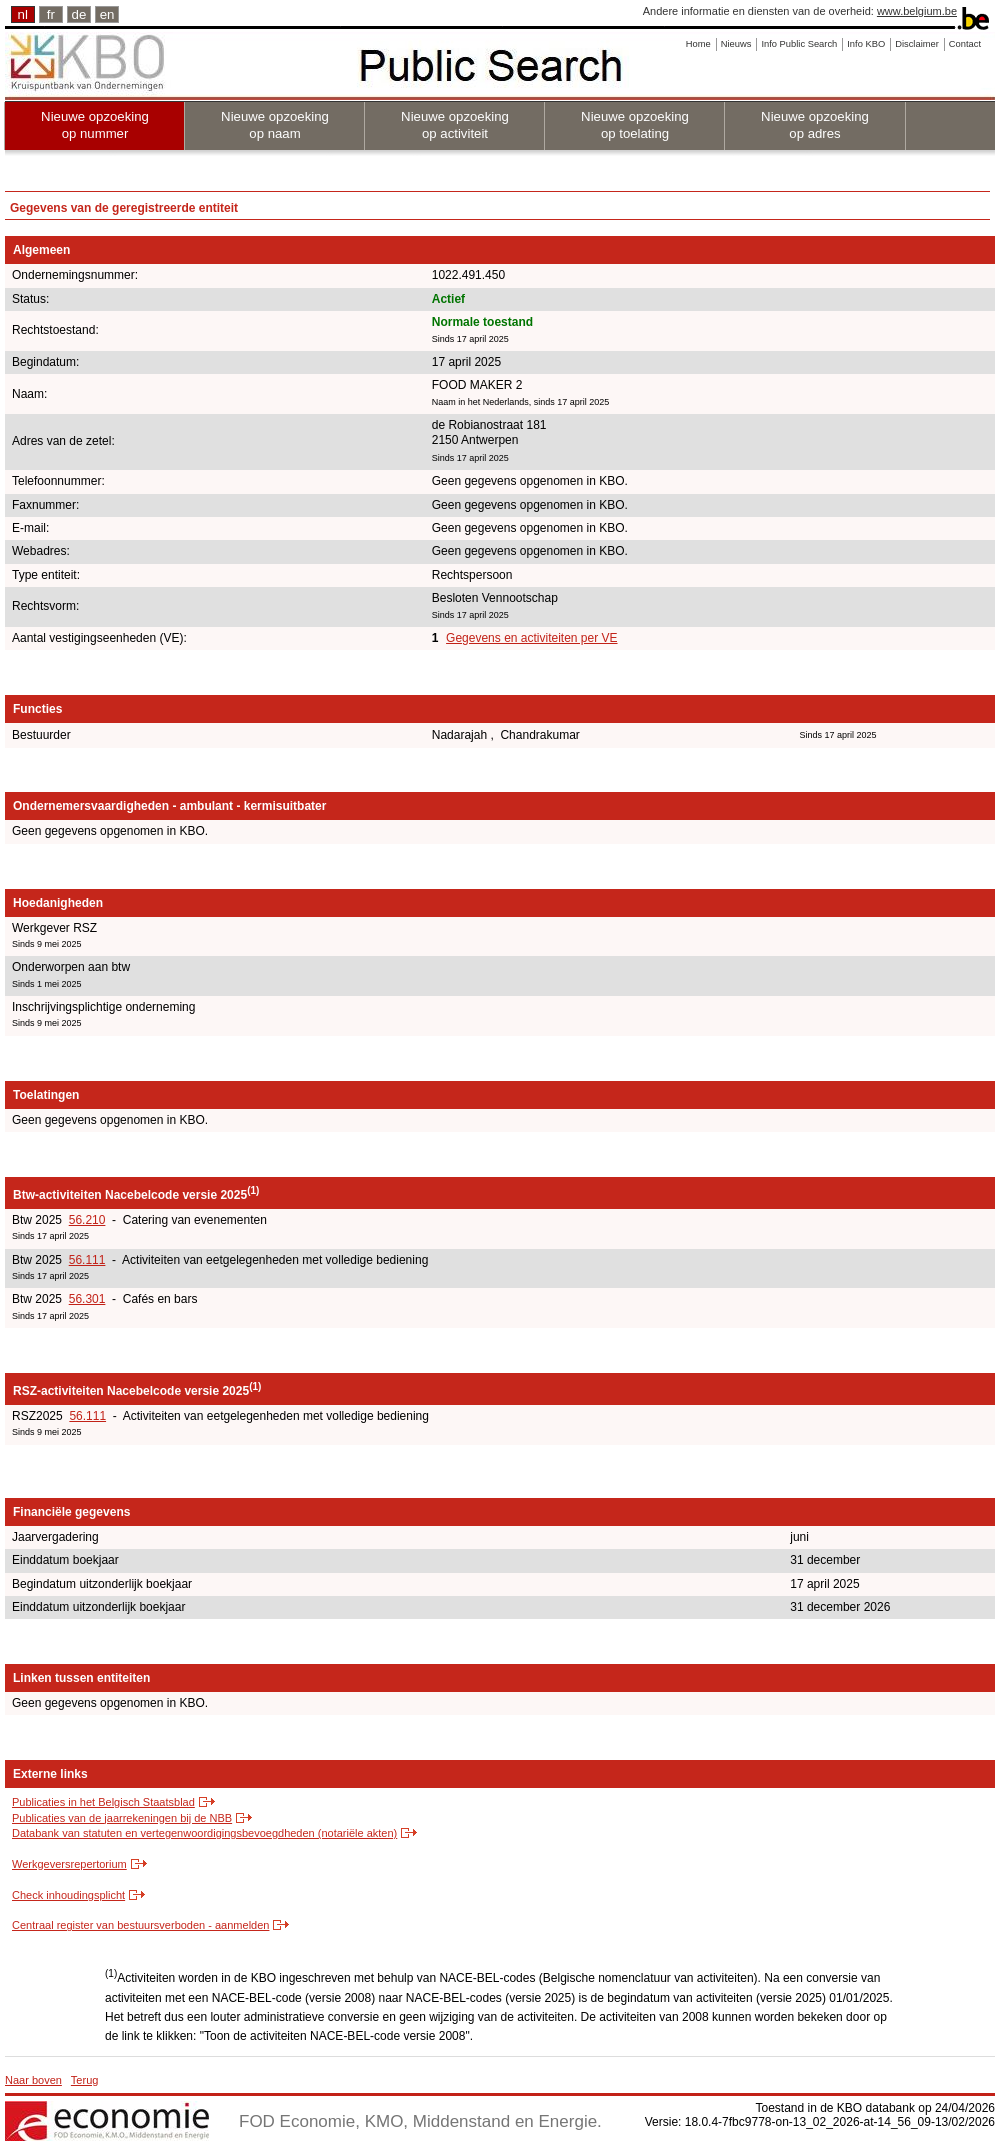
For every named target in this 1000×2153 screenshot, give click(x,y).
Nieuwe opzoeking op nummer (95, 125)
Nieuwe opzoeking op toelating (635, 125)
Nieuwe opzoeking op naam (275, 125)
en (107, 14)
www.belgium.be (917, 11)
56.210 (87, 1220)
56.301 (87, 1299)
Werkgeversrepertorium (69, 1864)
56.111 (87, 1260)
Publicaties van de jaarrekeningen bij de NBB (122, 1818)
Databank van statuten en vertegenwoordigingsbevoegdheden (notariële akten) (204, 1833)
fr (51, 14)
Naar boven (33, 2080)
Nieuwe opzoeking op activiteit (455, 125)
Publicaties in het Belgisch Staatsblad (103, 1802)
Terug (85, 2080)
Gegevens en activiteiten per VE (531, 638)
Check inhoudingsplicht (68, 1895)
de (79, 14)
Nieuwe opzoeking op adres (815, 125)
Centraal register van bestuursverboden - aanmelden (140, 1925)
